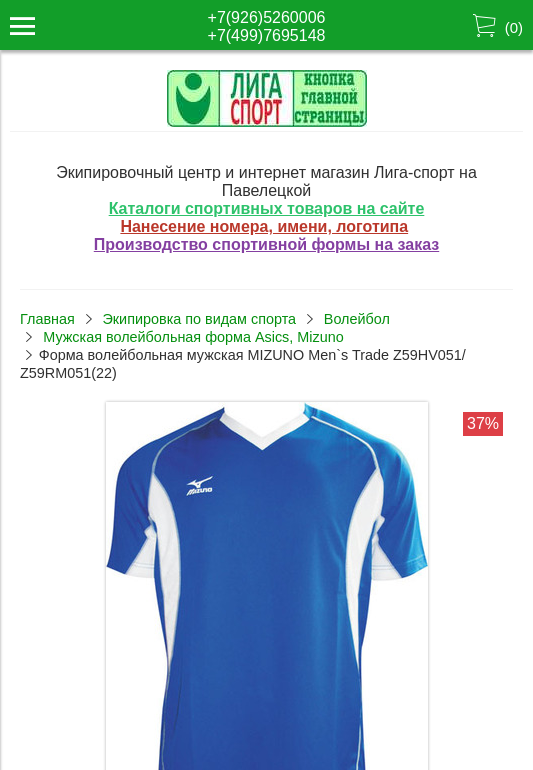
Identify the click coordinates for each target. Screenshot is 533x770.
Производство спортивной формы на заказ (266, 244)
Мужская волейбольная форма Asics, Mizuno (193, 337)
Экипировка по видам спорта (199, 319)
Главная (47, 319)
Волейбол (357, 319)
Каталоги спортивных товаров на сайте (267, 208)
